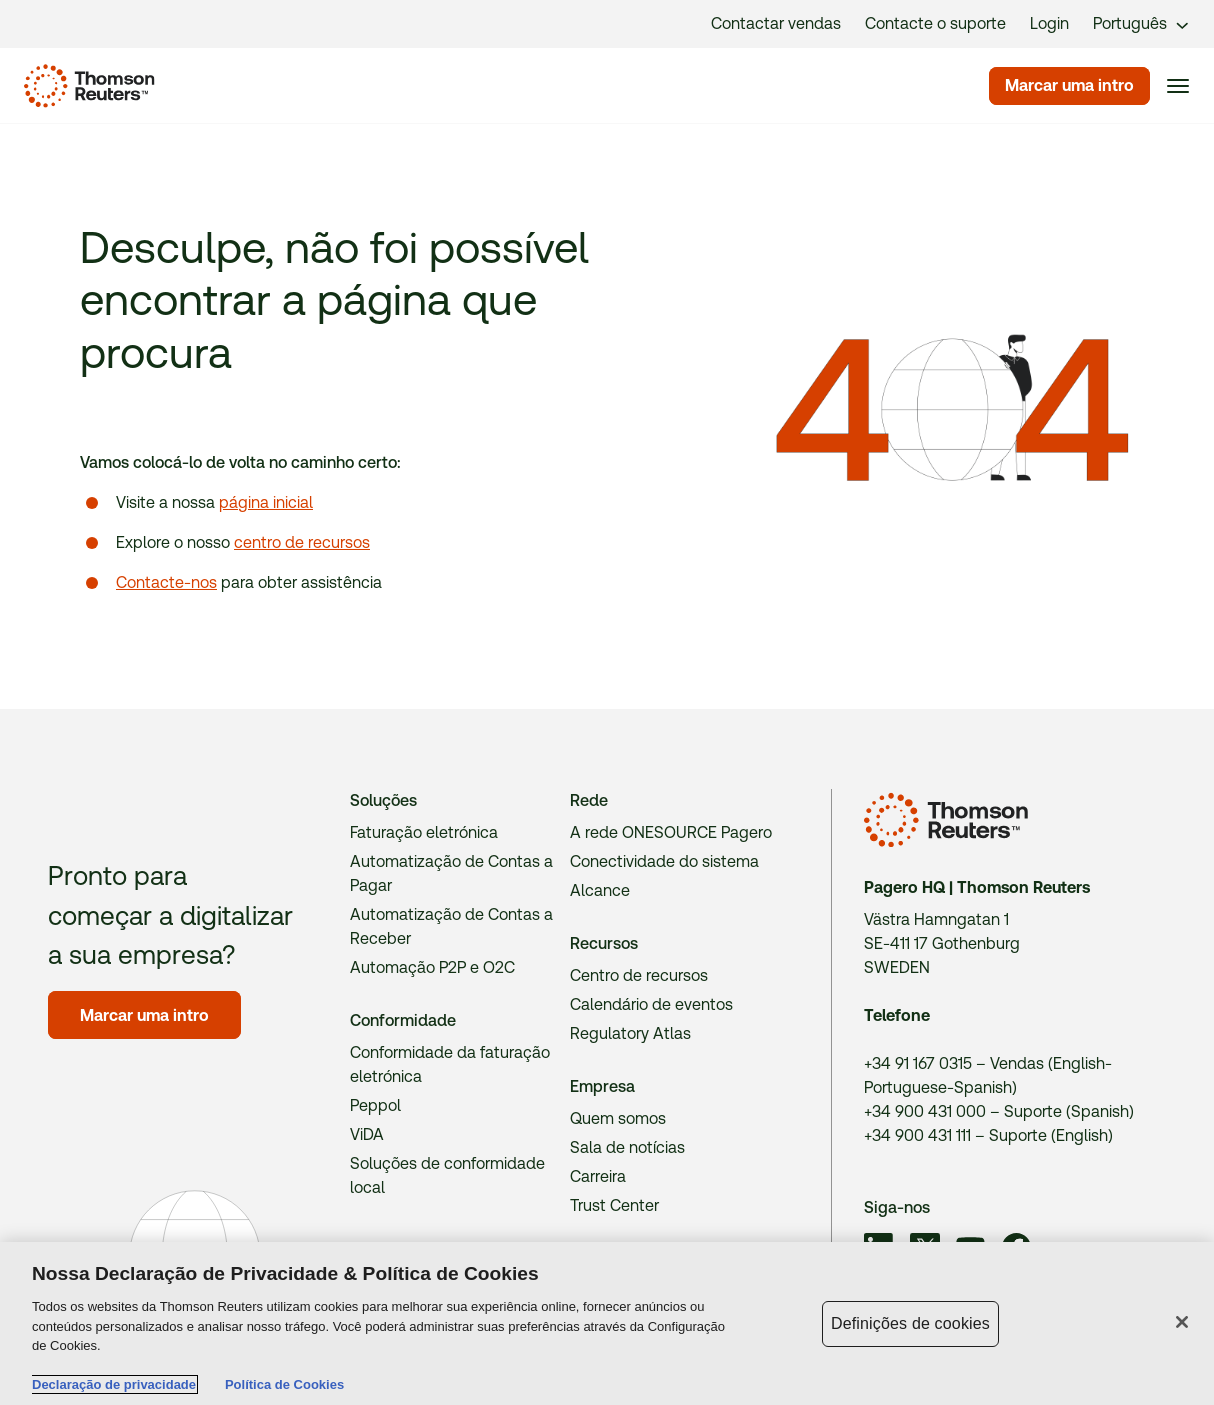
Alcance (600, 890)
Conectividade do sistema (664, 861)
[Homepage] (85, 86)
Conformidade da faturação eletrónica (450, 1064)
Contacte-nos (166, 582)
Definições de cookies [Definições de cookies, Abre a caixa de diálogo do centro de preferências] (910, 1323)
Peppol (375, 1105)
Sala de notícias (627, 1147)
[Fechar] (1182, 1322)
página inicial (266, 502)
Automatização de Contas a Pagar (451, 873)
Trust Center (614, 1205)
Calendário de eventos (651, 1004)
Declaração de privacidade (114, 1384)
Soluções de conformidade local (447, 1175)
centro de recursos (302, 542)
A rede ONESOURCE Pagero (671, 832)
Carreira (598, 1176)
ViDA (367, 1134)
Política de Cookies (284, 1384)
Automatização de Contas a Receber (451, 926)
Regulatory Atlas (630, 1033)
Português (1130, 23)
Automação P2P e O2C (432, 967)
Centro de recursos (639, 975)
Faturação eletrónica (424, 832)
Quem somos (618, 1118)
